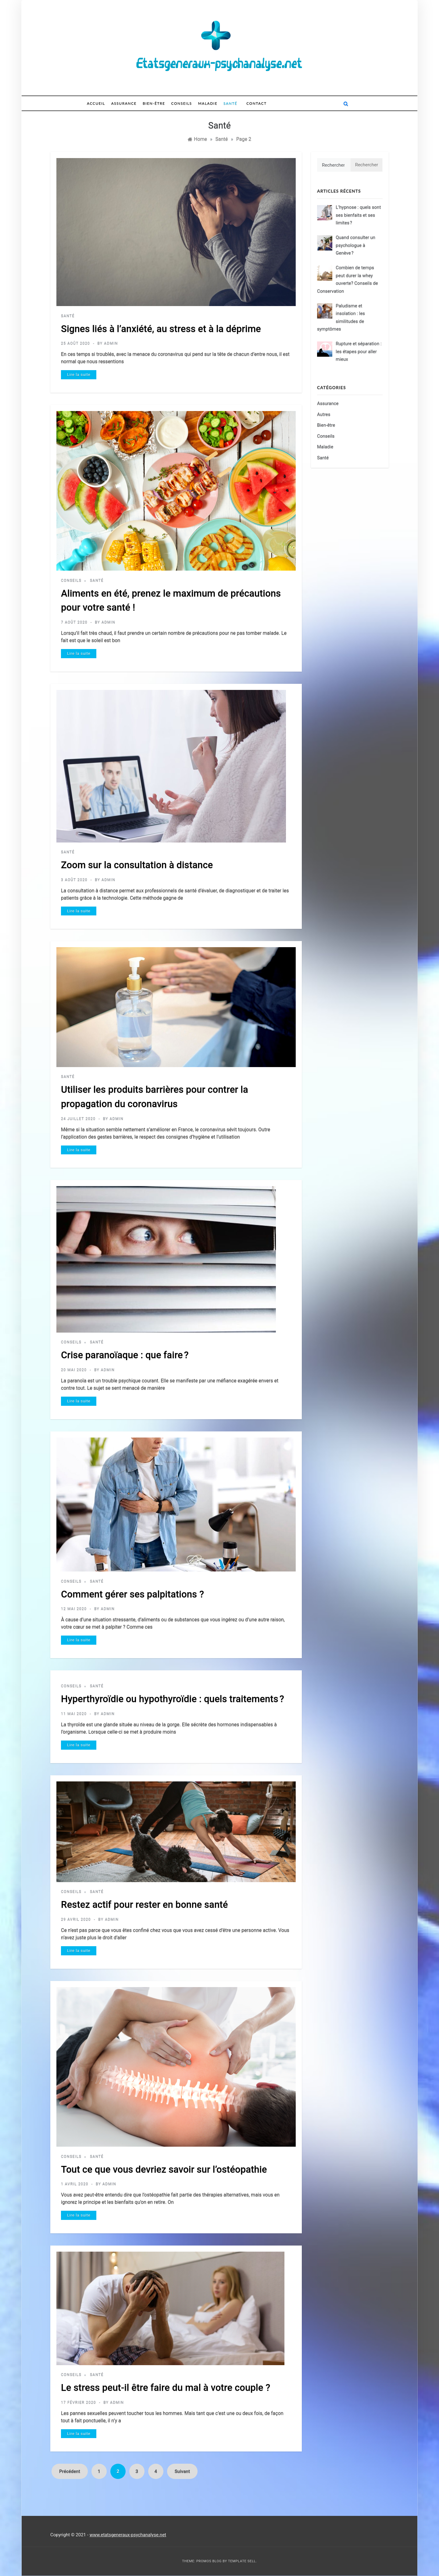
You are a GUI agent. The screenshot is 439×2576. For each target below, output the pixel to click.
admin (111, 343)
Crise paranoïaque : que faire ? (125, 1355)
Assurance (124, 103)
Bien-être (154, 103)
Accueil (96, 103)
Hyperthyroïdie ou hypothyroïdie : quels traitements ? (172, 1699)
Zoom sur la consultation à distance (137, 865)
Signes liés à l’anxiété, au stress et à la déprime (161, 328)
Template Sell (242, 2561)
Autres (323, 414)
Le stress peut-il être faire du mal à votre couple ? (165, 2387)
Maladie (207, 103)
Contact (256, 103)
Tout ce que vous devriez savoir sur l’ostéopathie (164, 2169)
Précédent (69, 2471)
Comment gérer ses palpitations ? (132, 1594)
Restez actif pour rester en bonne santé (144, 1904)
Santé (230, 103)
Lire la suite (78, 374)
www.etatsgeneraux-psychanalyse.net (128, 2535)
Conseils (181, 103)
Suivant (182, 2471)
